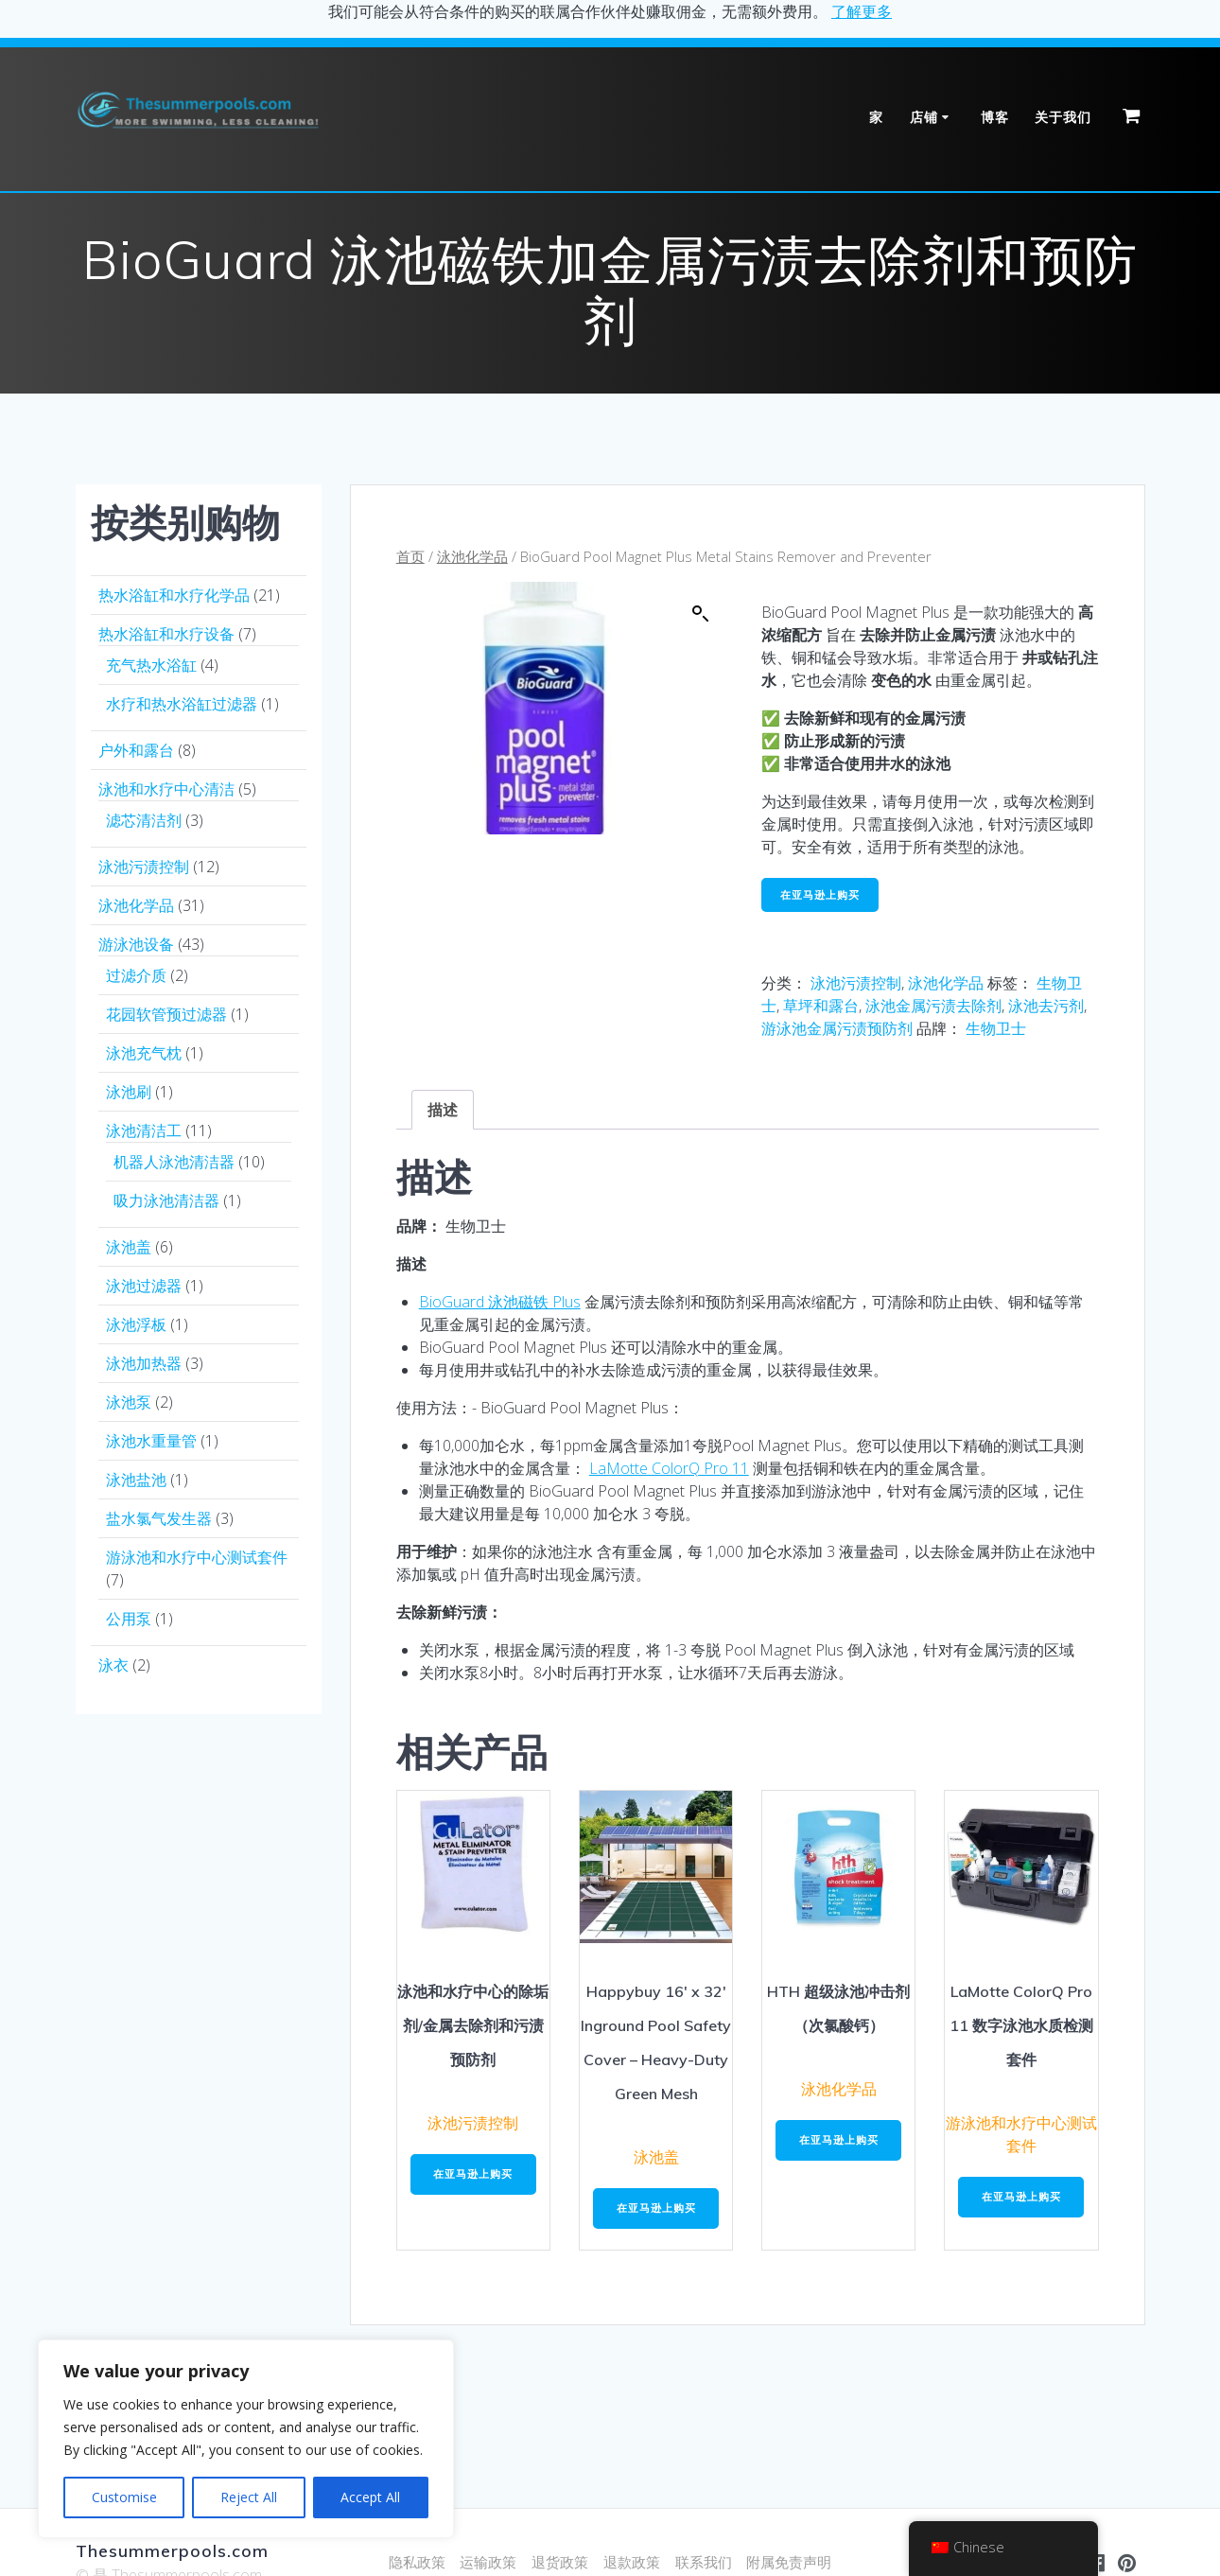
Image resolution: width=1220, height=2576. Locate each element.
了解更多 (861, 11)
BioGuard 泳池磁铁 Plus (500, 1303)
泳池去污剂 (1046, 1008)
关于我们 (1063, 117)
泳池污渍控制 (855, 985)
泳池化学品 (472, 556)
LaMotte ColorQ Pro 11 (669, 1470)
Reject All (248, 2497)
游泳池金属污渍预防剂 (837, 1031)
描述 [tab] (442, 1112)
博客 (995, 117)
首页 (410, 556)
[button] (701, 614)
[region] (246, 2438)
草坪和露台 (821, 1008)
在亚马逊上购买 (824, 895)
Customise (124, 2497)
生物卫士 (996, 1031)
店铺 (924, 117)
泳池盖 (656, 2159)
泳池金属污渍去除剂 (933, 1008)
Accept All (370, 2497)
